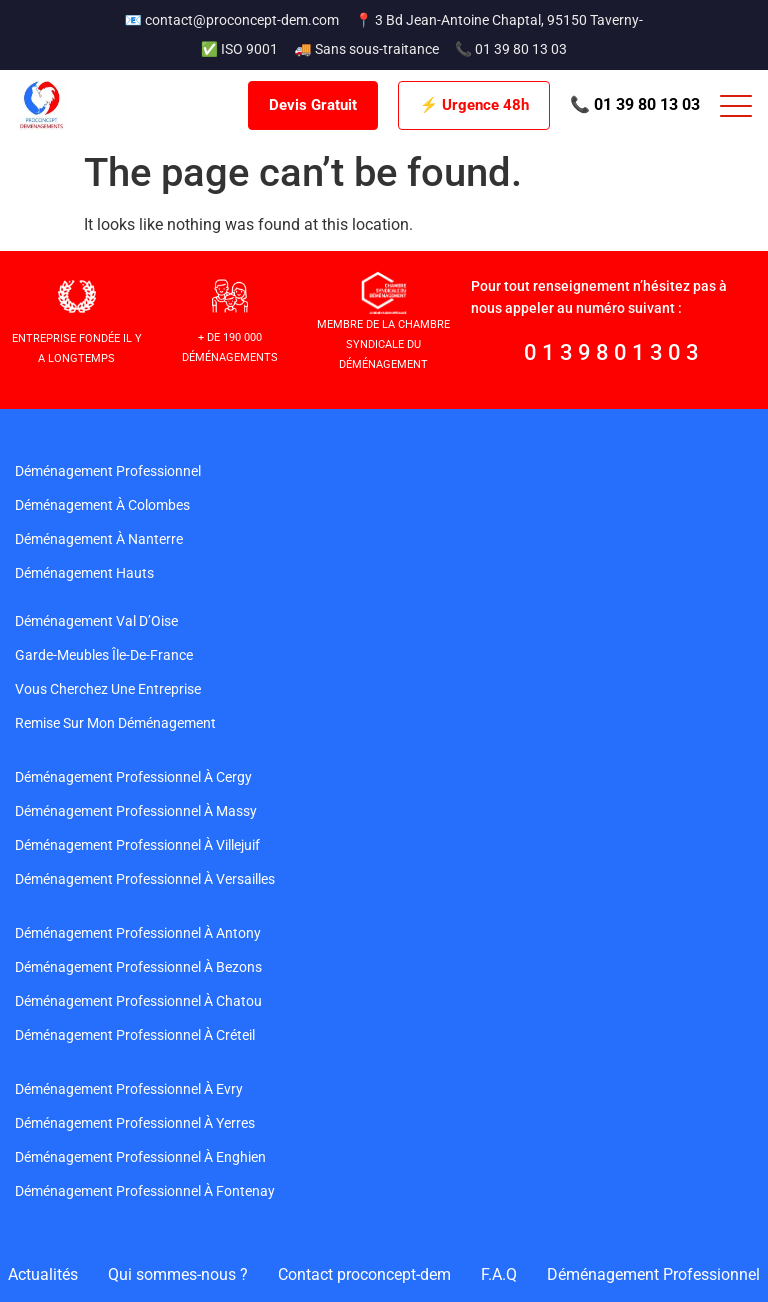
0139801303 (614, 352)
